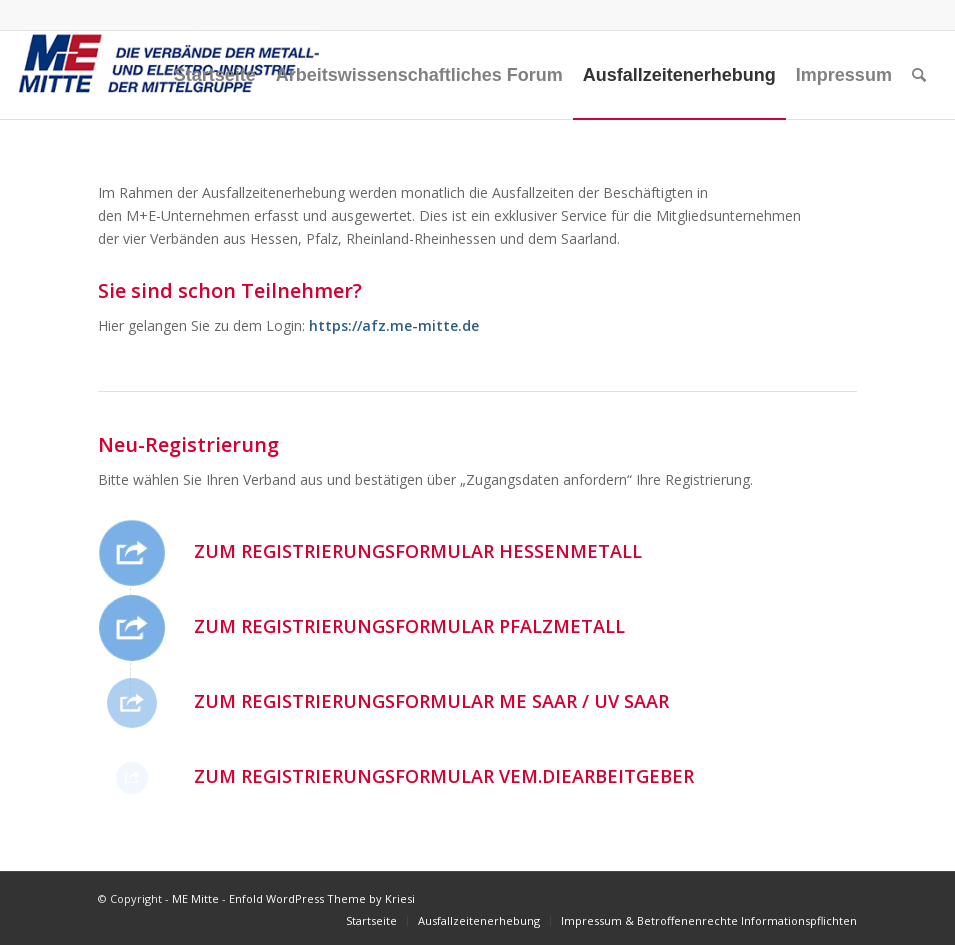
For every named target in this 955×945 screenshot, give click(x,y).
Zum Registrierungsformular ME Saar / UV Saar (431, 701)
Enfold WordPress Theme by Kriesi (322, 898)
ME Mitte (195, 898)
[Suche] (919, 75)
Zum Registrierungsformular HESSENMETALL (418, 551)
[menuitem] (215, 75)
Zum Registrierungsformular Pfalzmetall (409, 626)
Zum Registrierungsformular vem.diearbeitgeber (444, 776)
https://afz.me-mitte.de (392, 325)
